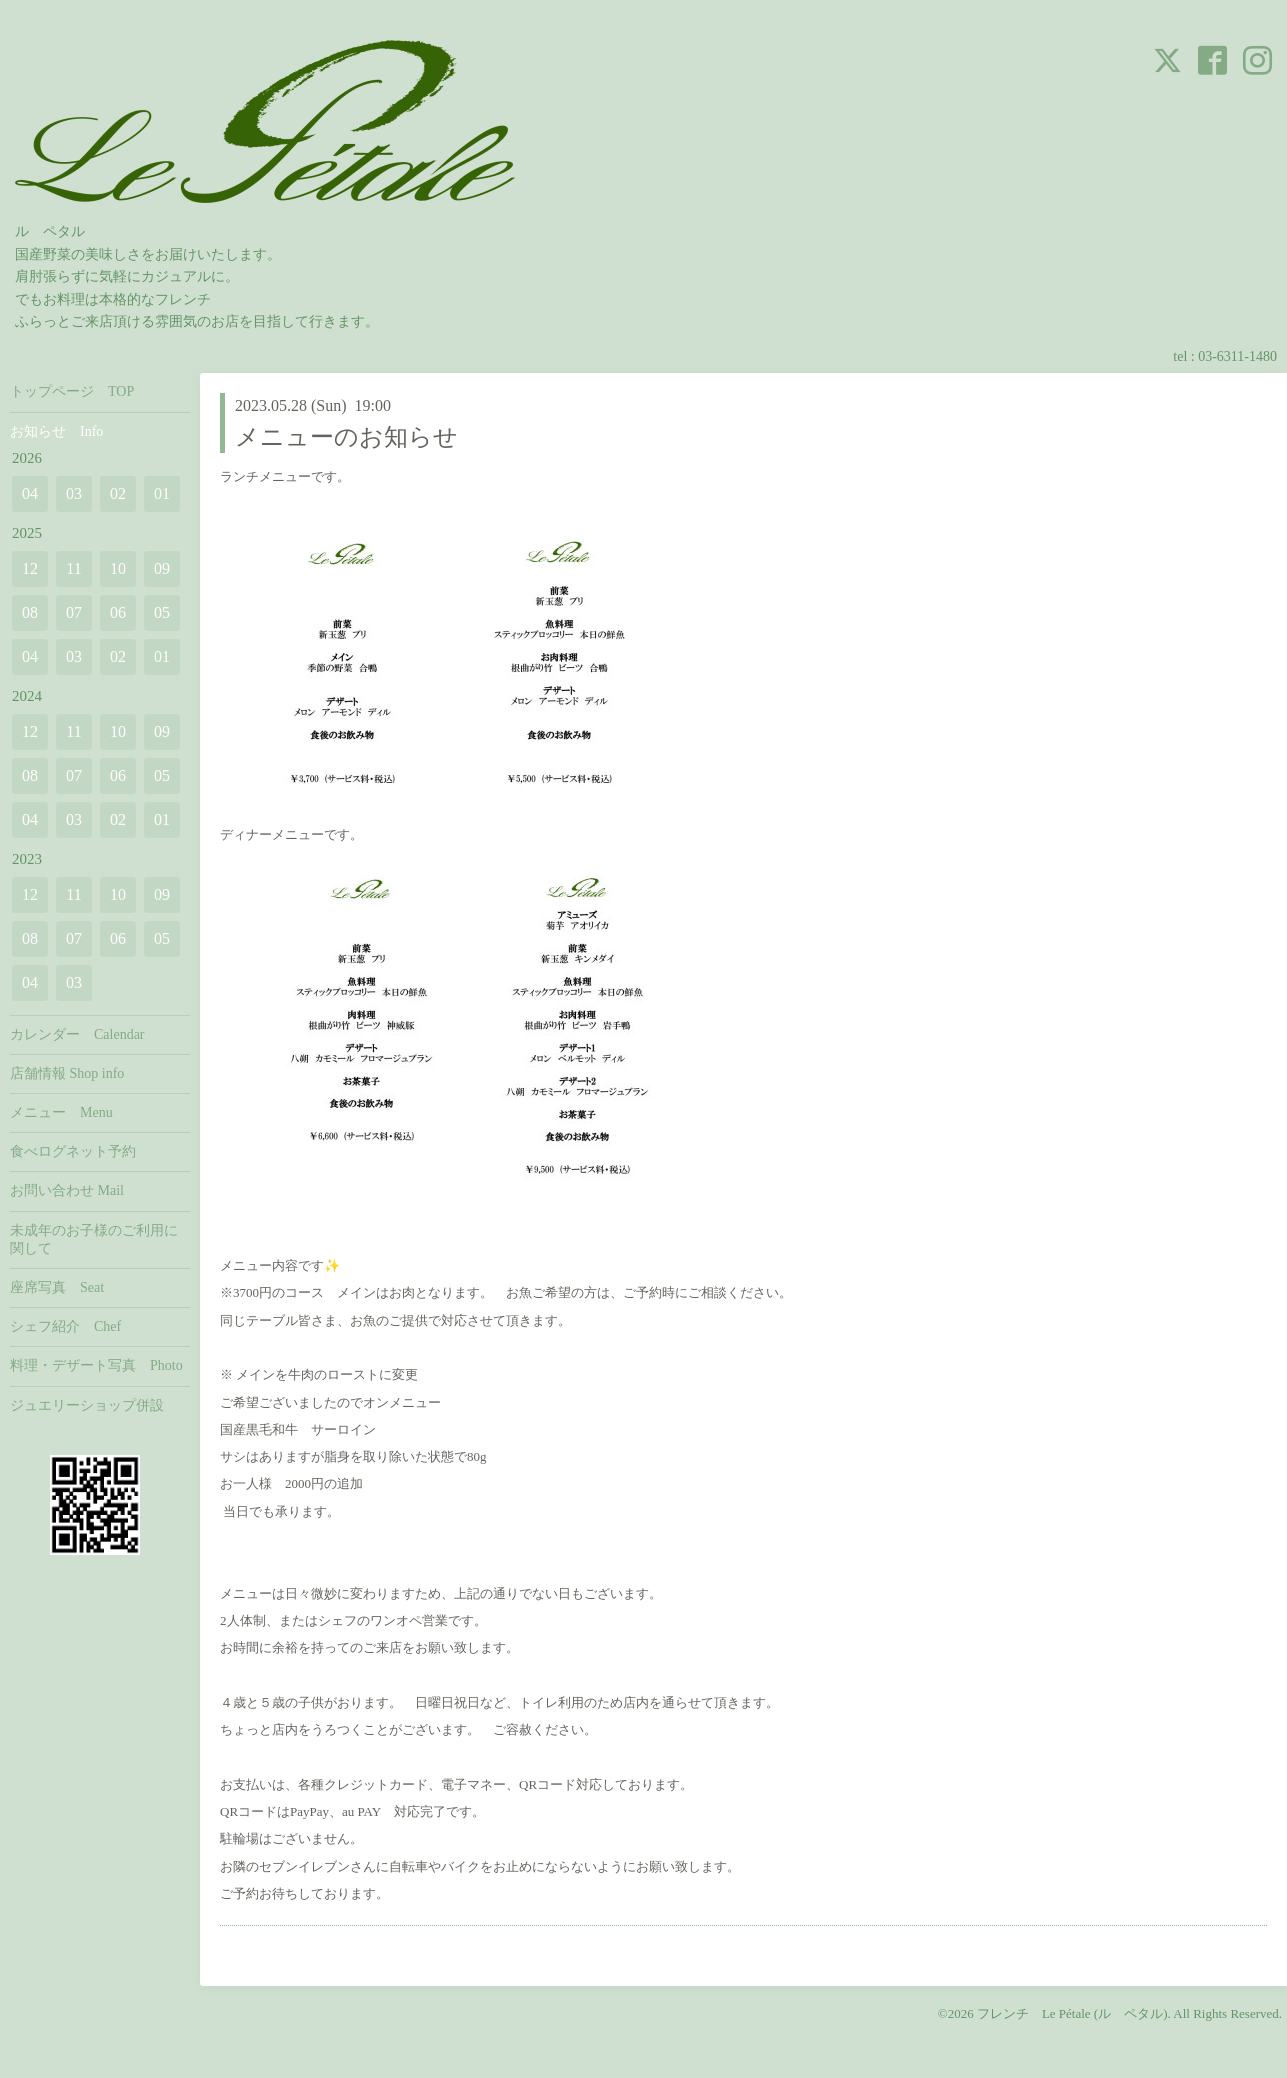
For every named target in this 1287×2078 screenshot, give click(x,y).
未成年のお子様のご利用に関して (94, 1239)
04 (30, 493)
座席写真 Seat (57, 1287)
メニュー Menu (61, 1112)
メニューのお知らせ (346, 437)
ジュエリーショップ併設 (87, 1405)
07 (74, 612)
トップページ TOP (72, 391)
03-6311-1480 (1237, 356)
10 (118, 568)
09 (162, 568)
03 (74, 493)
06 (118, 612)
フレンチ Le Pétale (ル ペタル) (1072, 2013)
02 (118, 493)
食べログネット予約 (73, 1151)
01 (162, 493)
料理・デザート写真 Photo (96, 1365)
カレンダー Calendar (77, 1034)
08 (30, 612)
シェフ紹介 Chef (65, 1326)
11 (73, 568)
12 (30, 568)
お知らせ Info (56, 431)
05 (162, 612)
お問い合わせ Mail (67, 1190)
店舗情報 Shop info (67, 1073)
